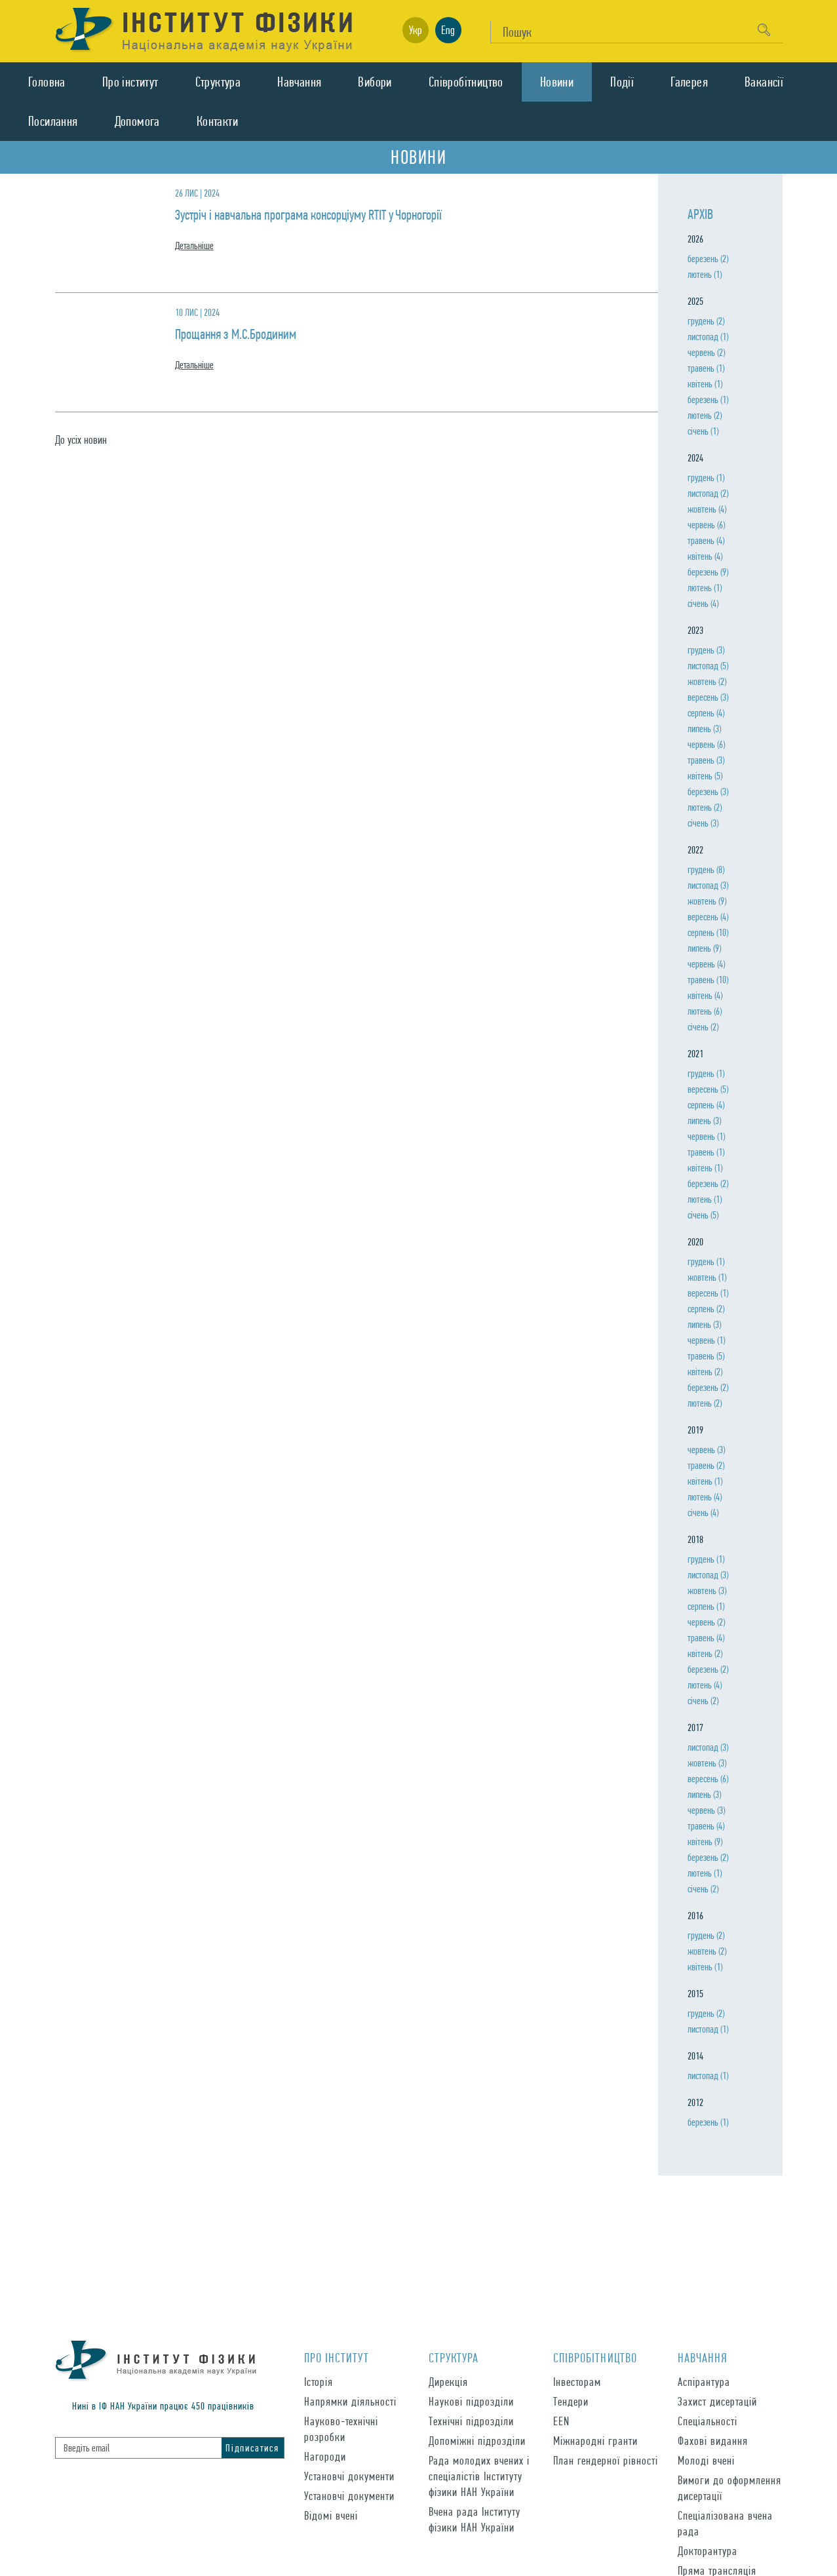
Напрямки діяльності (350, 2401)
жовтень (707, 509)
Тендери (571, 2401)
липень (704, 728)
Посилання (53, 121)
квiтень (705, 384)
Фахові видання (713, 2441)
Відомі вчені (331, 2515)
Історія (318, 2382)
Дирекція (448, 2382)
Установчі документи (349, 2476)
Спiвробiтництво (466, 82)
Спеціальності (707, 2421)
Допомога (137, 121)
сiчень (703, 431)
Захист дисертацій (717, 2401)
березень (708, 258)
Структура (218, 82)
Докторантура (707, 2551)
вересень (708, 697)
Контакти (217, 121)
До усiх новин (81, 439)
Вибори (374, 82)
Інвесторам (577, 2382)
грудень (706, 321)
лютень (705, 274)
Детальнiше (194, 246)
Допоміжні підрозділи (477, 2441)
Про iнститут (130, 82)
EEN (561, 2421)
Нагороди (325, 2456)
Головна (47, 82)
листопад (708, 336)
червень (706, 352)
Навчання (299, 82)
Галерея (689, 82)
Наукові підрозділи (471, 2401)
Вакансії (764, 82)
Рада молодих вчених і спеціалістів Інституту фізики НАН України (479, 2476)
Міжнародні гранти (595, 2441)
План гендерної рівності (605, 2460)
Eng (448, 30)
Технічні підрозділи (471, 2421)
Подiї (622, 82)
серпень (706, 713)
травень (706, 368)
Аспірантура (704, 2382)
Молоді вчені (706, 2460)
